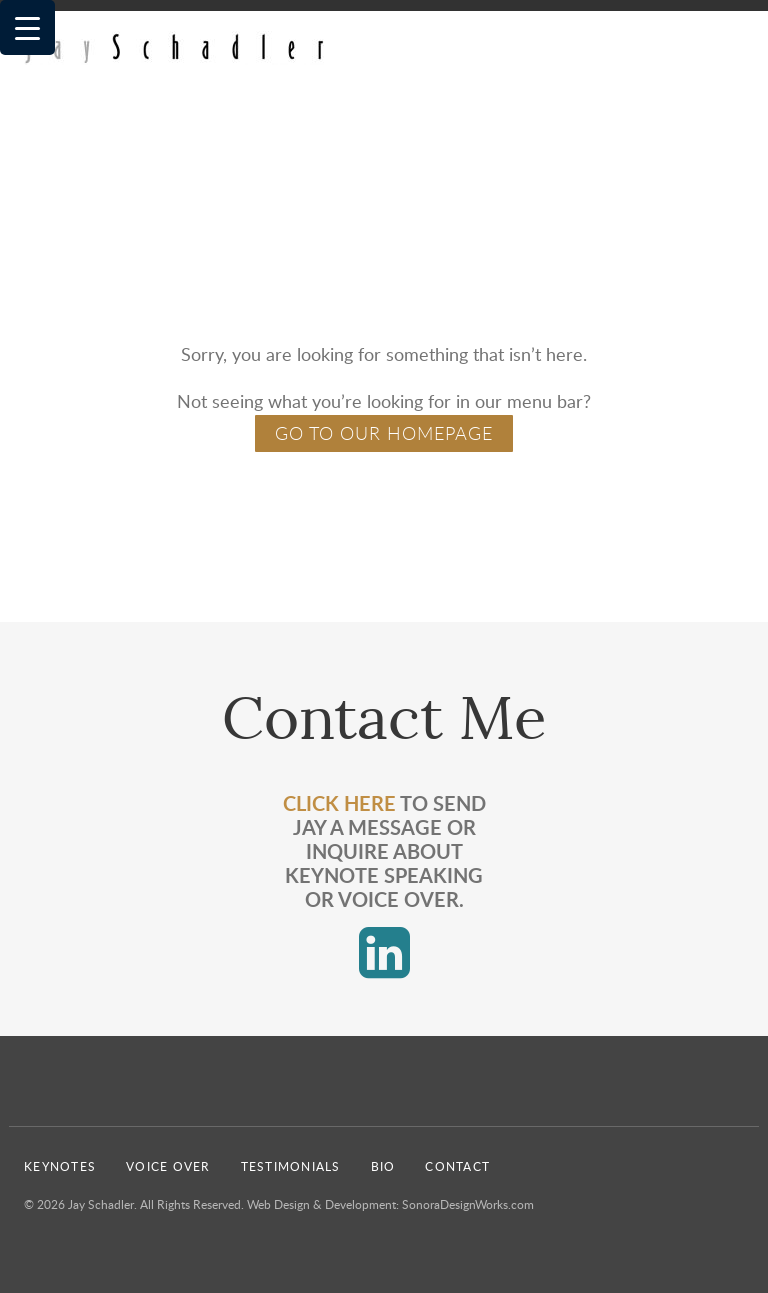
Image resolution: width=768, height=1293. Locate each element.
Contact (457, 1166)
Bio (383, 1166)
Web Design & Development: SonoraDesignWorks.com (390, 1204)
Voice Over (168, 1166)
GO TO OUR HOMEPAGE (384, 433)
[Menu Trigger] (27, 27)
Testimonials (291, 1166)
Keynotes (60, 1166)
